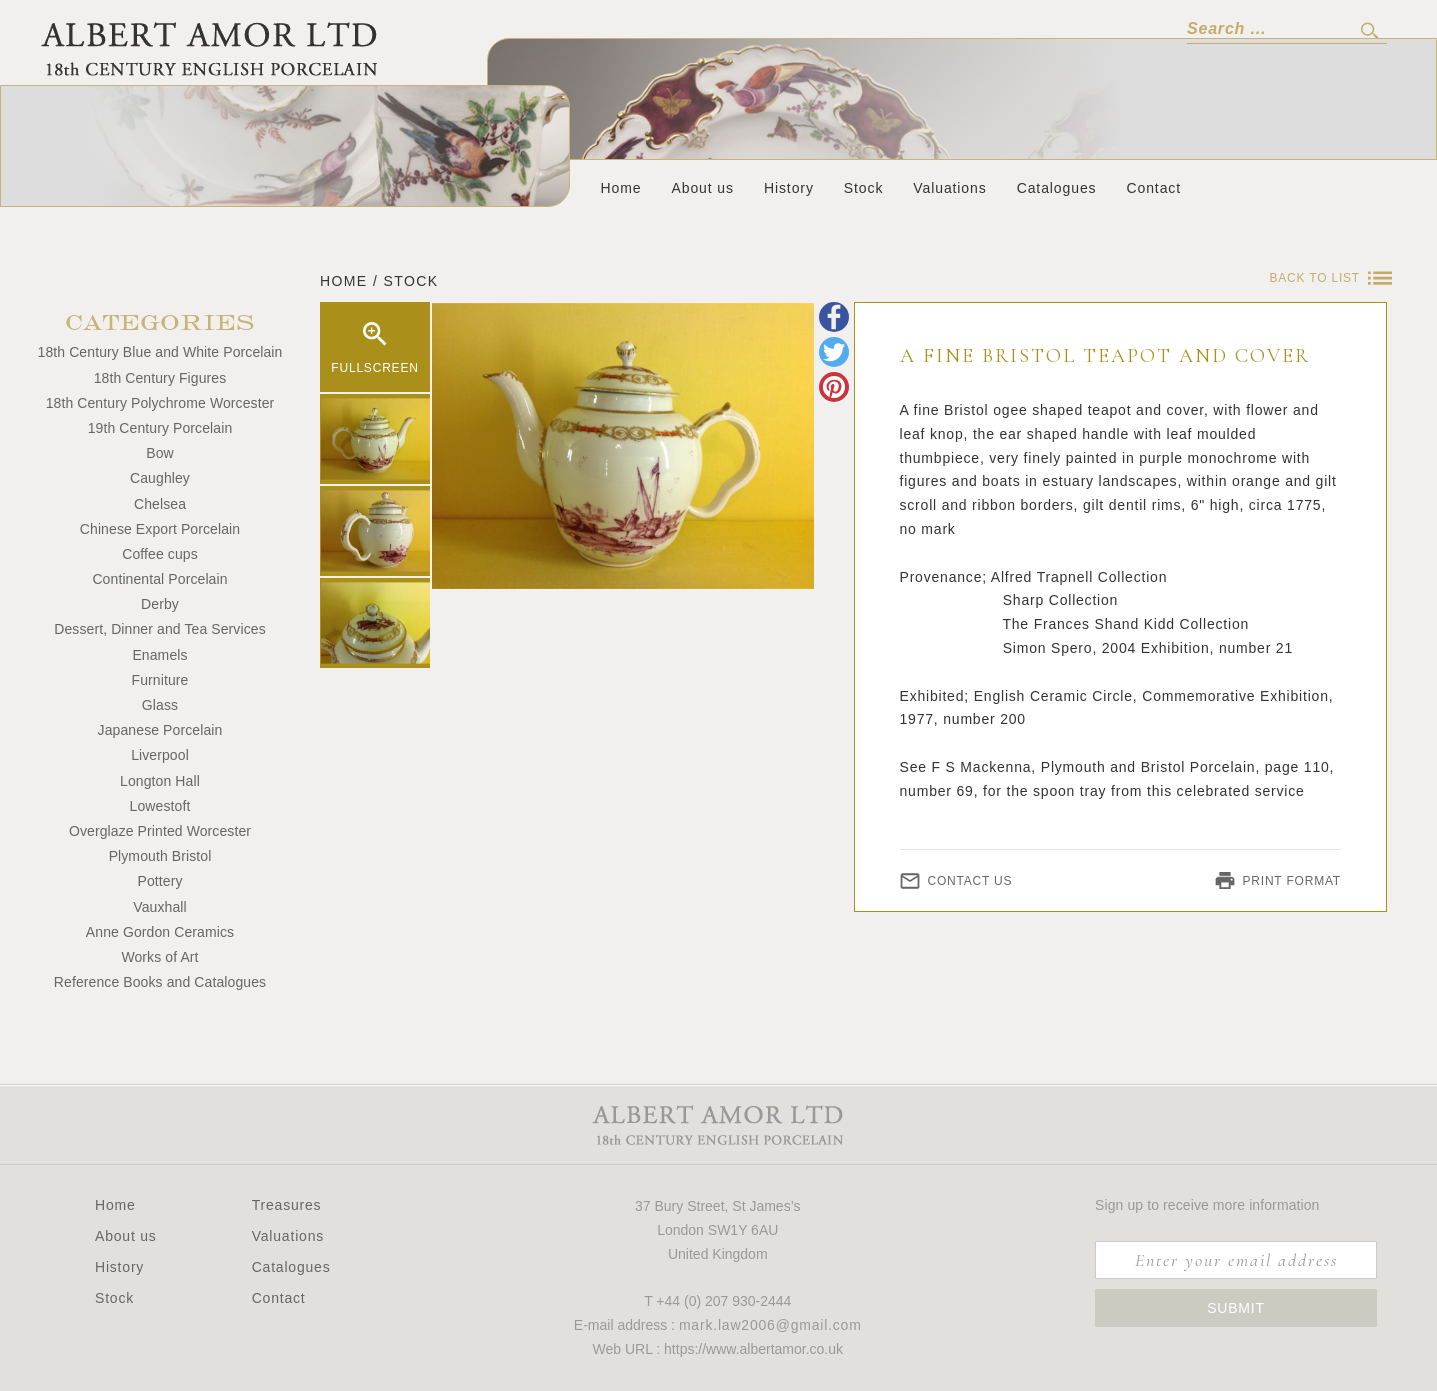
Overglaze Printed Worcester (160, 831)
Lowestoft (160, 806)
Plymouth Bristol (160, 856)
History (789, 188)
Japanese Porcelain (160, 730)
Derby (160, 604)
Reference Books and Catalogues (160, 982)
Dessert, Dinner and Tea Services (159, 629)
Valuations (949, 188)
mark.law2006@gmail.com (770, 1325)
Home (621, 188)
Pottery (159, 881)
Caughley (160, 478)
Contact (1153, 188)
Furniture (160, 680)
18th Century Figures (160, 378)
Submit (1236, 1308)
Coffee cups (160, 554)
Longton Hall (160, 781)
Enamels (159, 655)
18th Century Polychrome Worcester (160, 403)
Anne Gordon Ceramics (160, 932)
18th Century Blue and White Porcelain (160, 352)
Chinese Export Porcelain (160, 529)
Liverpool (160, 755)
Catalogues (1057, 188)
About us (702, 188)
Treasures (287, 1205)
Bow (160, 453)
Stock (864, 188)
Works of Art (159, 957)
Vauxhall (159, 907)
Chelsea (160, 504)
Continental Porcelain (159, 579)
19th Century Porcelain (160, 428)
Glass (160, 705)
